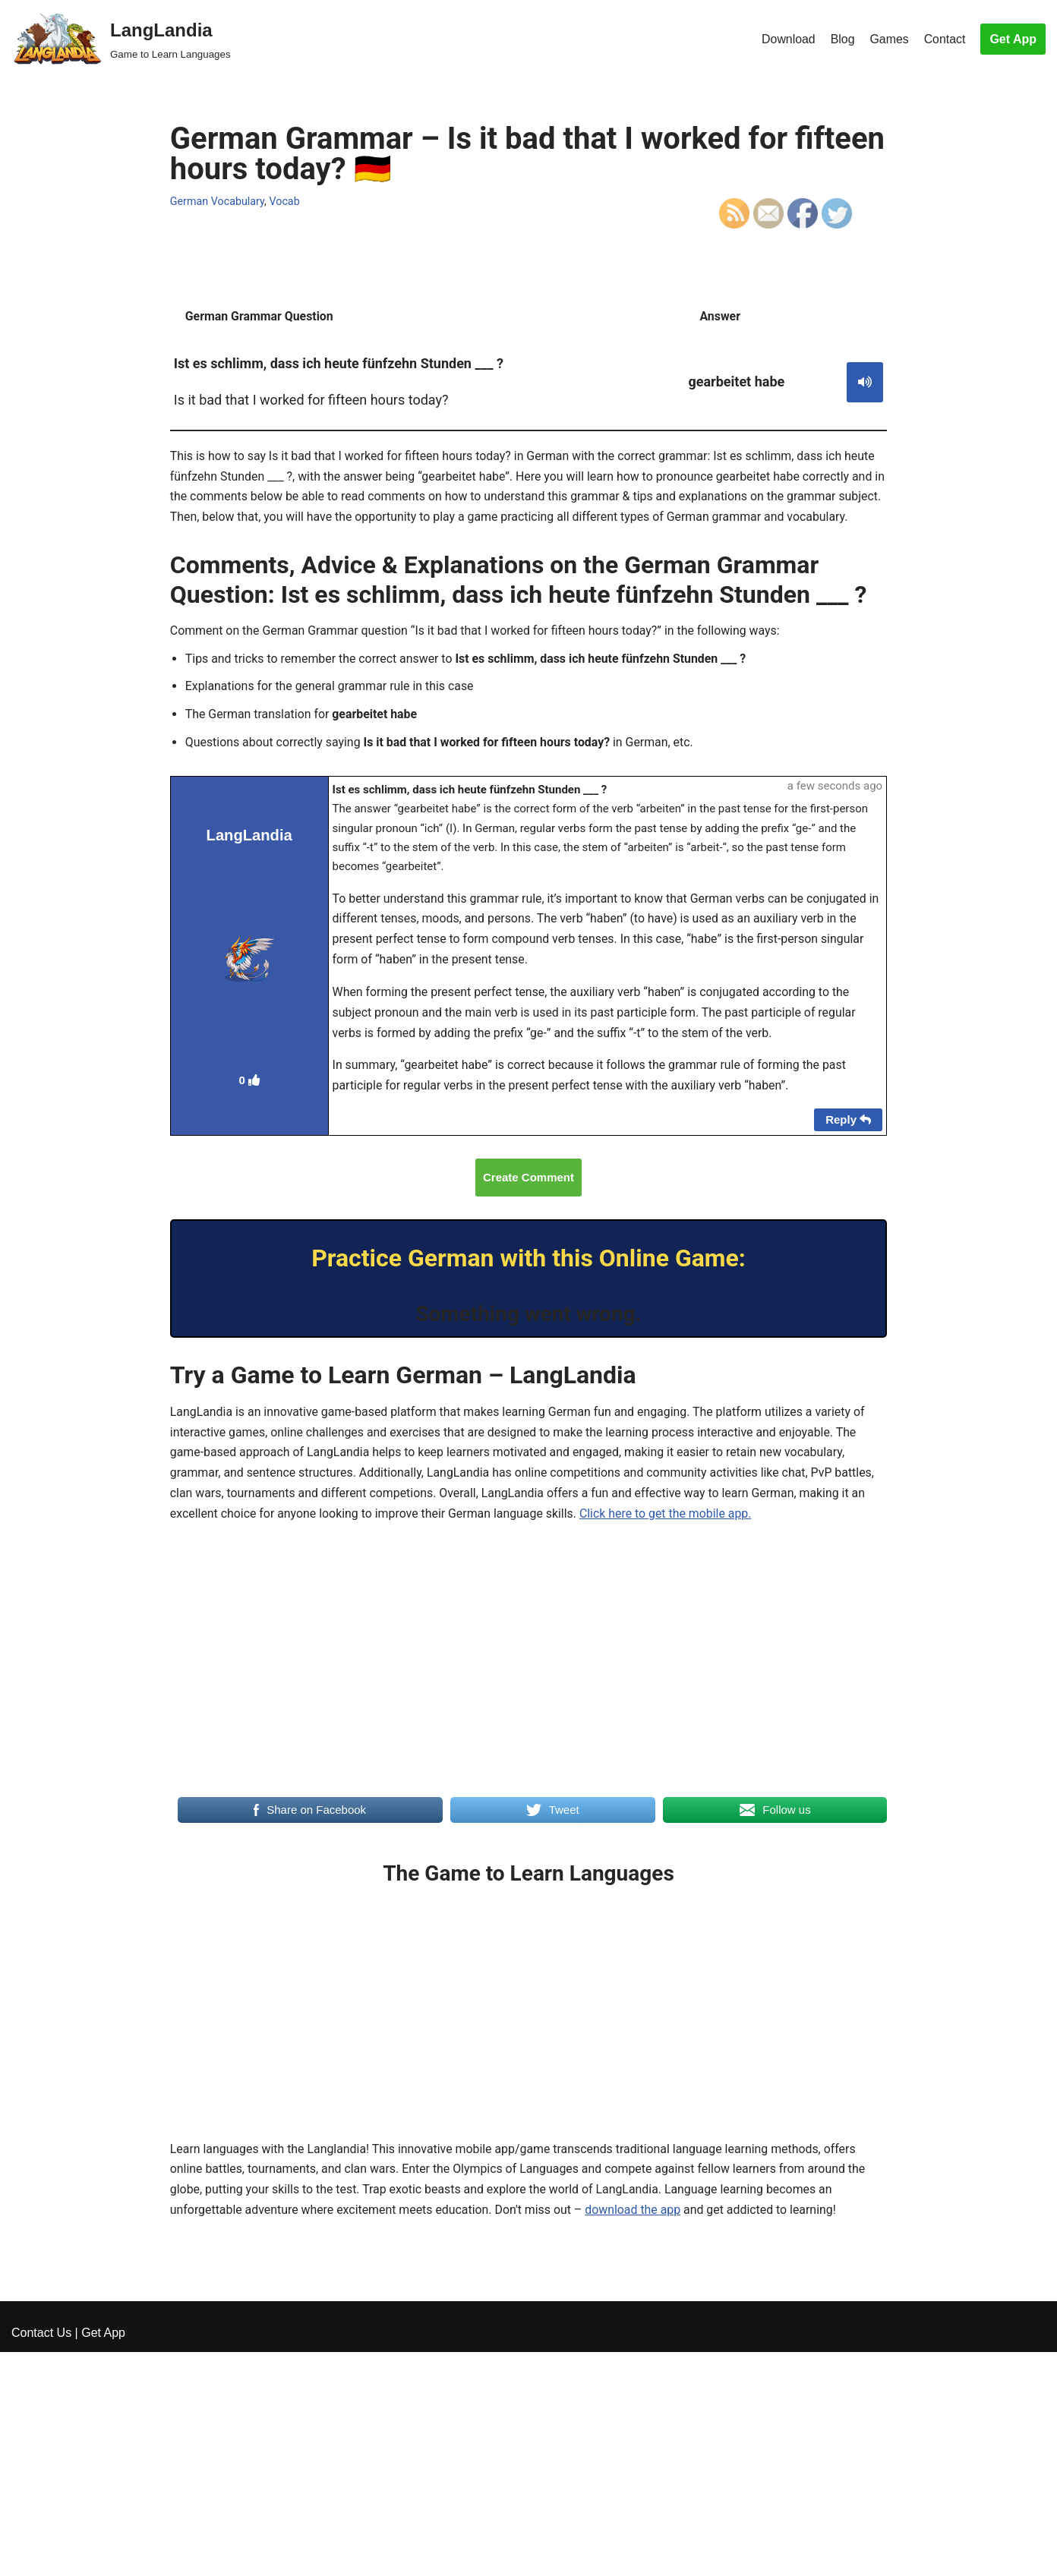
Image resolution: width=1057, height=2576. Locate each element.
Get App (1012, 39)
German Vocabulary (217, 200)
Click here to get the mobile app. (669, 1543)
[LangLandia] (121, 39)
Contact (944, 39)
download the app (636, 2241)
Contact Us (41, 2556)
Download (787, 39)
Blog (842, 39)
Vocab (285, 200)
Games (889, 39)
